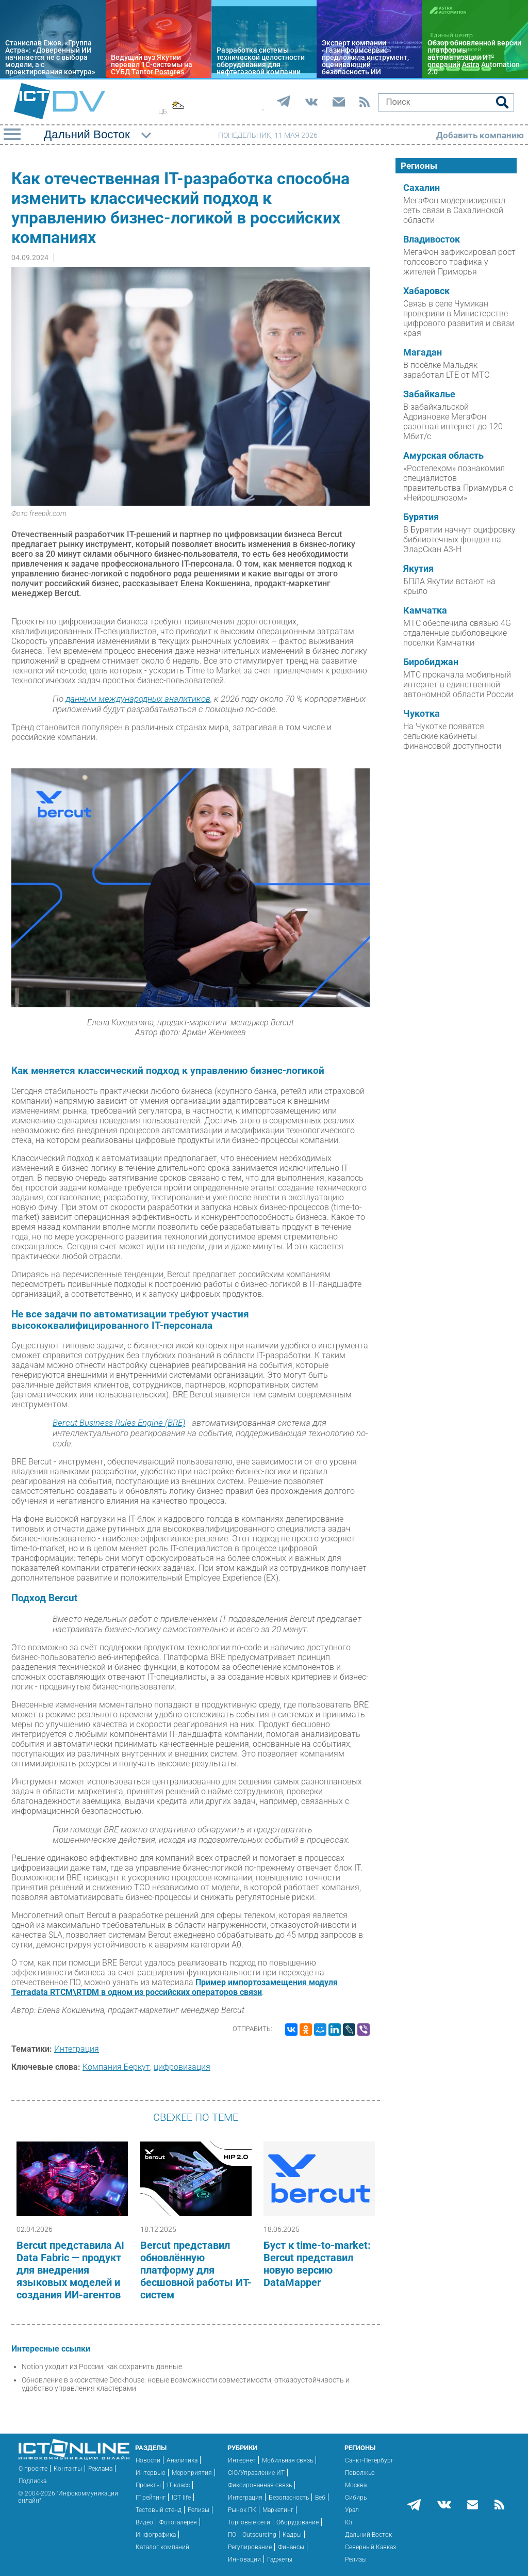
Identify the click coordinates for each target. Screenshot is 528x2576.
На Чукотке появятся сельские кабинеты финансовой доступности (452, 736)
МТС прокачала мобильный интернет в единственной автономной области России (458, 684)
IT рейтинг (151, 2497)
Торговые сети (249, 2522)
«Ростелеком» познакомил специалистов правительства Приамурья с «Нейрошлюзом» (458, 483)
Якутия (418, 569)
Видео (144, 2522)
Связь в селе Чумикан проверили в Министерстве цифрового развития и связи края (459, 318)
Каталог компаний (162, 2547)
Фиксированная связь (260, 2485)
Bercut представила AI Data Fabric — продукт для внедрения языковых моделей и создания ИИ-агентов (70, 2270)
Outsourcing (259, 2534)
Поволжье (359, 2472)
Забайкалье (429, 394)
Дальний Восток (368, 2534)
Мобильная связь (287, 2460)
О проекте (33, 2468)
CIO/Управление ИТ (256, 2472)
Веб (320, 2497)
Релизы (198, 2510)
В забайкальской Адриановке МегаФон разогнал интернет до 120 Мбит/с (453, 421)
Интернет (242, 2460)
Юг (349, 2522)
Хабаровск (426, 291)
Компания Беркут (116, 2067)
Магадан (422, 352)
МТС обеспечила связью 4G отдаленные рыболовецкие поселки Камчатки (457, 633)
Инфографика (156, 2534)
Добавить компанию (480, 135)
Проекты (148, 2485)
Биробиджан (430, 662)
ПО (232, 2534)
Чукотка (421, 714)
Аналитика (182, 2460)
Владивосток (431, 239)
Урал (352, 2510)
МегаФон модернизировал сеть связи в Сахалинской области (454, 210)
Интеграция (76, 2049)
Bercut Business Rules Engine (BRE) (119, 1423)
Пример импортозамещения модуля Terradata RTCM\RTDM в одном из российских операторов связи (174, 1987)
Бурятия (421, 517)
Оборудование (297, 2522)
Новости (148, 2460)
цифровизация (182, 2067)
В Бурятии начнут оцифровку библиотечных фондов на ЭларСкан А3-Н (459, 539)
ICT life (181, 2497)
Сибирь (356, 2497)
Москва (356, 2485)
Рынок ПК (242, 2510)
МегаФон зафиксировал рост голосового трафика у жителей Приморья (459, 262)
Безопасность (289, 2497)
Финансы (291, 2547)
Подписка (32, 2481)
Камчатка (425, 610)
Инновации (244, 2559)
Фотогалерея (178, 2522)
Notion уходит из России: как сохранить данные (102, 2366)
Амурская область (443, 455)
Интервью (151, 2472)
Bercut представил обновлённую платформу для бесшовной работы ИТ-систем (196, 2270)
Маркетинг (277, 2510)
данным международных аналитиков (137, 699)
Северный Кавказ (370, 2547)
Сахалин (421, 188)
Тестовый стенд (159, 2510)
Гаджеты (279, 2559)
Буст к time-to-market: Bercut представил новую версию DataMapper (317, 2264)
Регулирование (250, 2547)
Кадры (292, 2534)
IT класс (178, 2485)
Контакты (68, 2468)
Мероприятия (192, 2472)
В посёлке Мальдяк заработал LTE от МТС (446, 370)
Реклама (100, 2468)
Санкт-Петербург (369, 2460)
